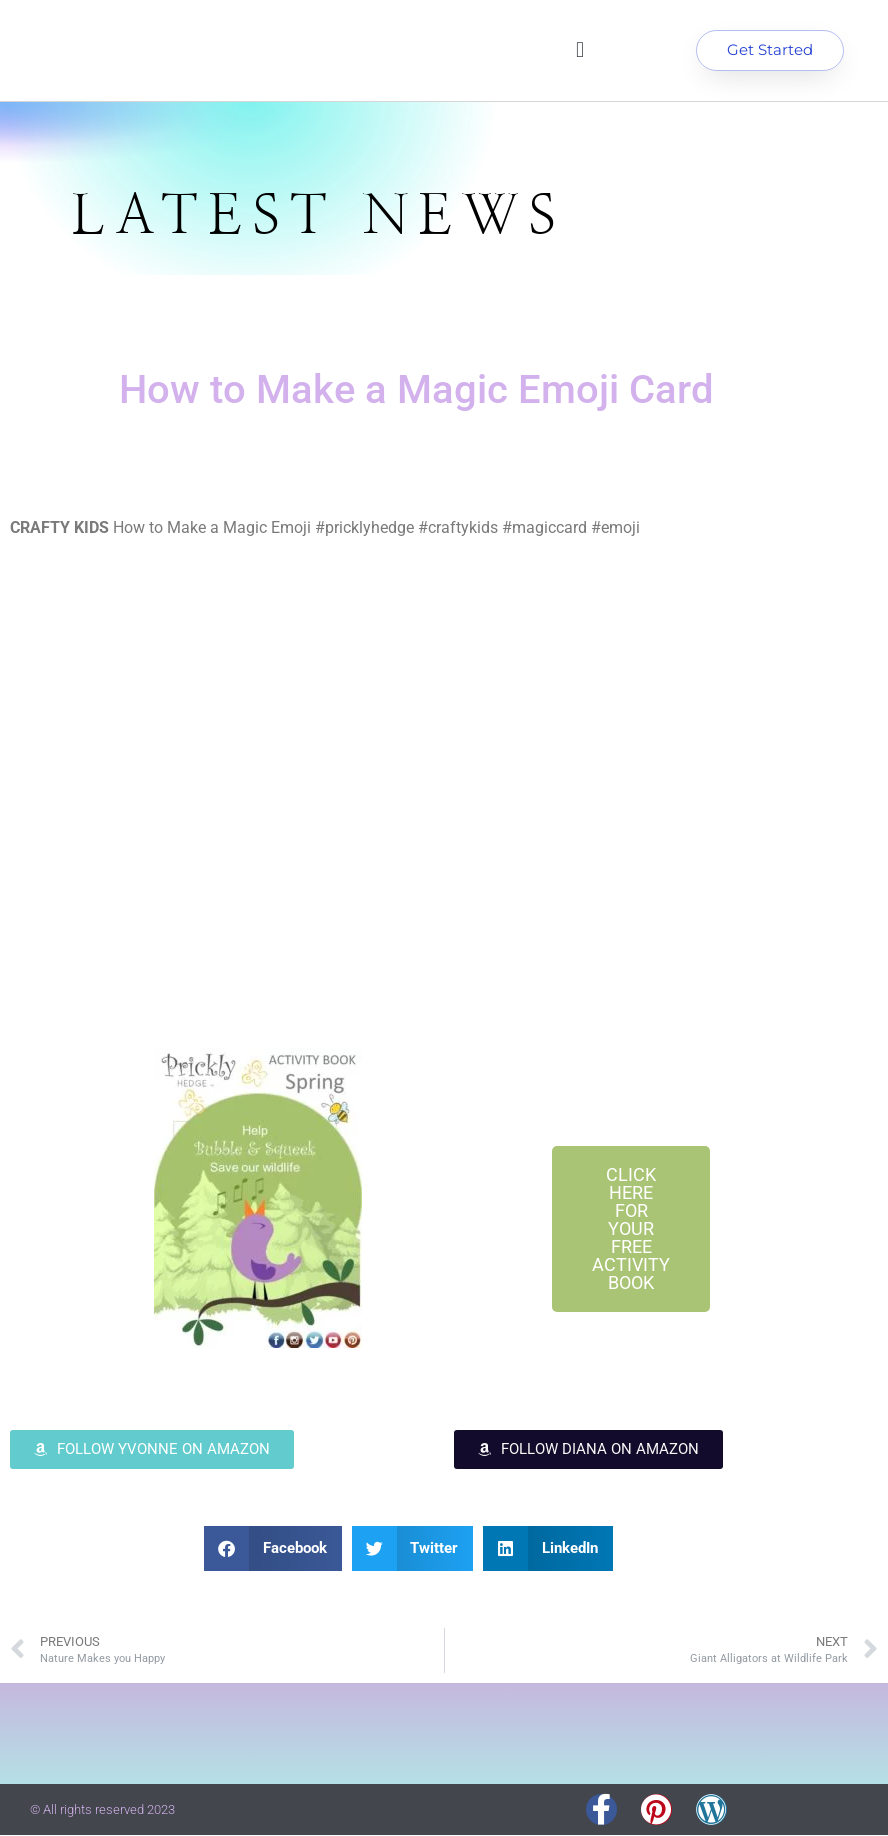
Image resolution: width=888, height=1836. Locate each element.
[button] (579, 51)
